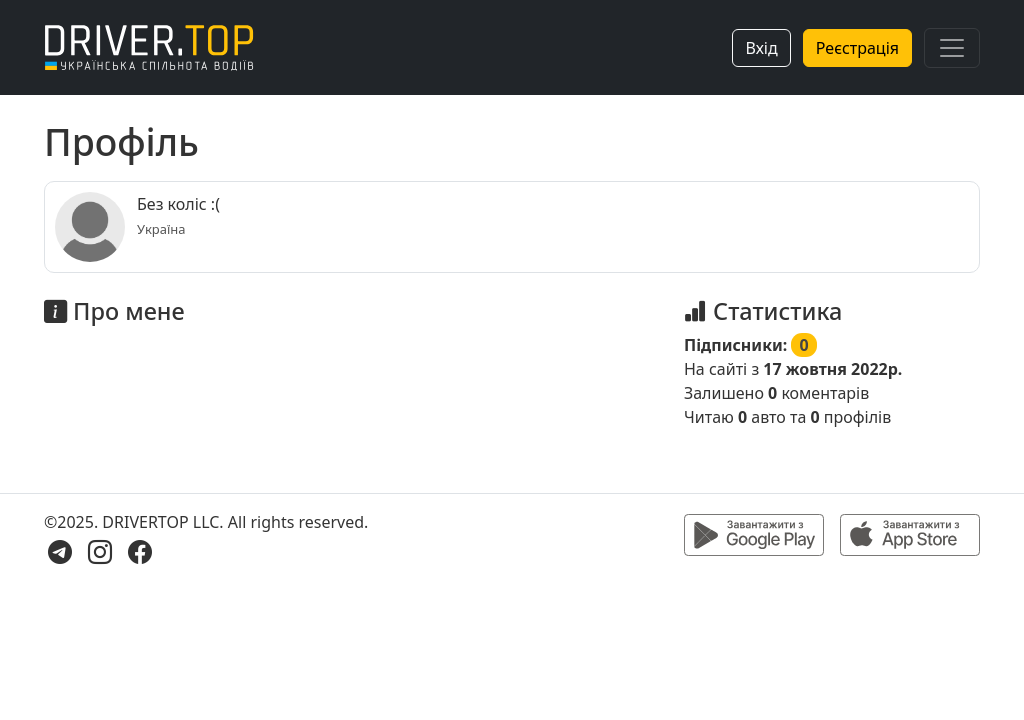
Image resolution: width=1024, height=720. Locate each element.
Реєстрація (857, 48)
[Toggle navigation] (952, 48)
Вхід (761, 48)
